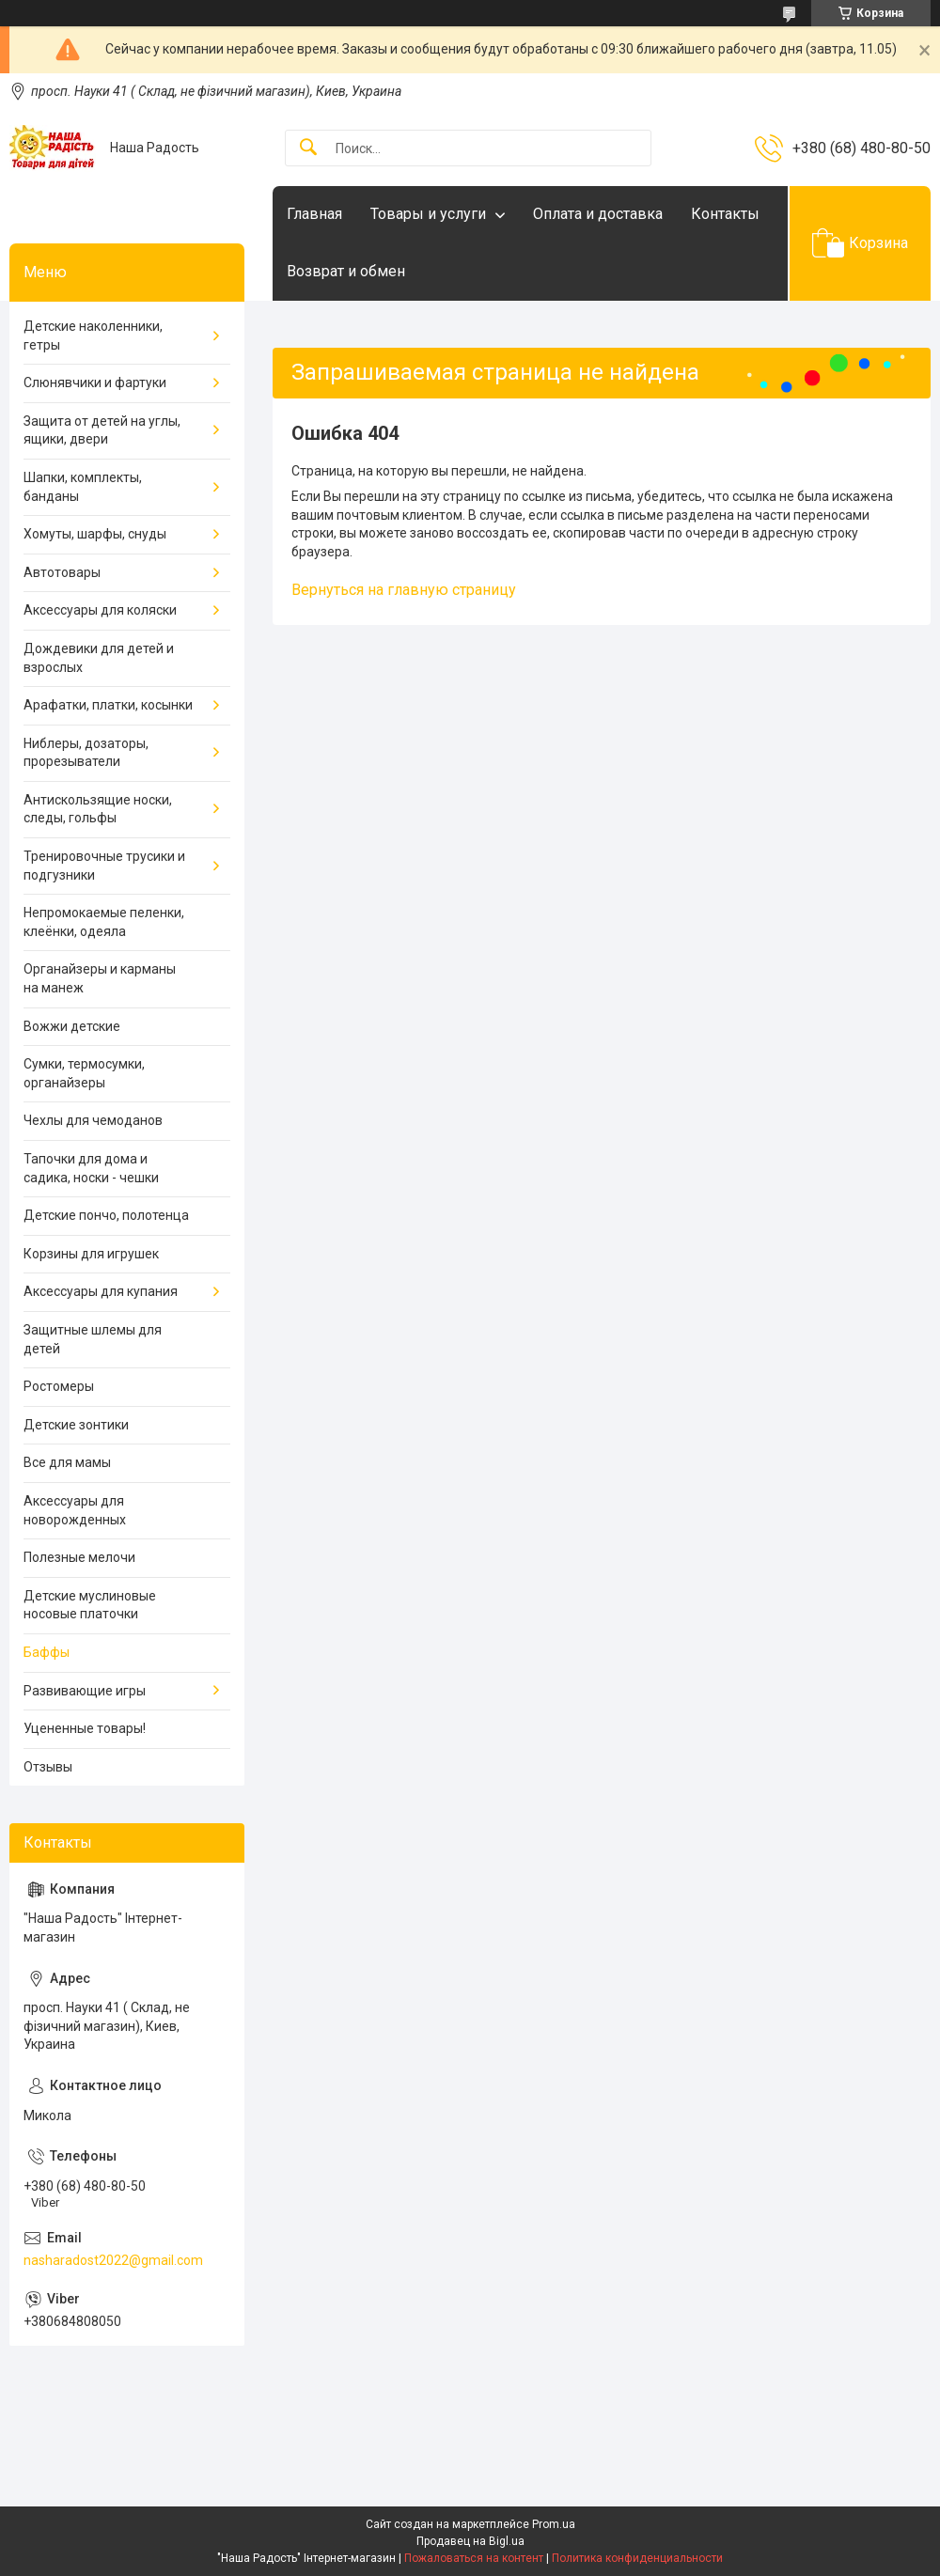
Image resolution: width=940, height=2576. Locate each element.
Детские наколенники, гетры (93, 335)
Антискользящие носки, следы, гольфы (98, 809)
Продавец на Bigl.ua (470, 2541)
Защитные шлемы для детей (93, 1339)
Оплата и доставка (598, 214)
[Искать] (308, 148)
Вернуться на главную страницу (403, 590)
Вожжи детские (72, 1026)
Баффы (47, 1652)
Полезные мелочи (79, 1557)
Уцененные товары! (85, 1728)
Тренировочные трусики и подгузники (104, 865)
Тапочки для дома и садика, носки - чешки (91, 1168)
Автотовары (62, 572)
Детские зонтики (76, 1424)
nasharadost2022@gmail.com (113, 2260)
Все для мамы (67, 1462)
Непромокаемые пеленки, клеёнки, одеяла (104, 922)
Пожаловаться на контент (473, 2558)
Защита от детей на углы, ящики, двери (102, 430)
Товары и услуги (428, 214)
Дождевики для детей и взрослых (99, 658)
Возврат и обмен (346, 271)
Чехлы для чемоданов (93, 1120)
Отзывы (48, 1766)
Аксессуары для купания (101, 1291)
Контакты (725, 214)
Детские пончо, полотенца (106, 1215)
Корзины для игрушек (91, 1253)
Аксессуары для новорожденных (75, 1510)
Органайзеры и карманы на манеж (100, 978)
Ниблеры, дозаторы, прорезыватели (86, 753)
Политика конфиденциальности (637, 2558)
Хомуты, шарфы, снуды (95, 533)
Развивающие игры (85, 1690)
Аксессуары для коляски (100, 609)
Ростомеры (59, 1386)
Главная (314, 214)
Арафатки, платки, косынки (108, 704)
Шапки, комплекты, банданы (83, 487)
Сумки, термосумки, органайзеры (84, 1073)
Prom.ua (553, 2524)
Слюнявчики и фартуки (95, 382)
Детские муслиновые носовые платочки (90, 1605)
